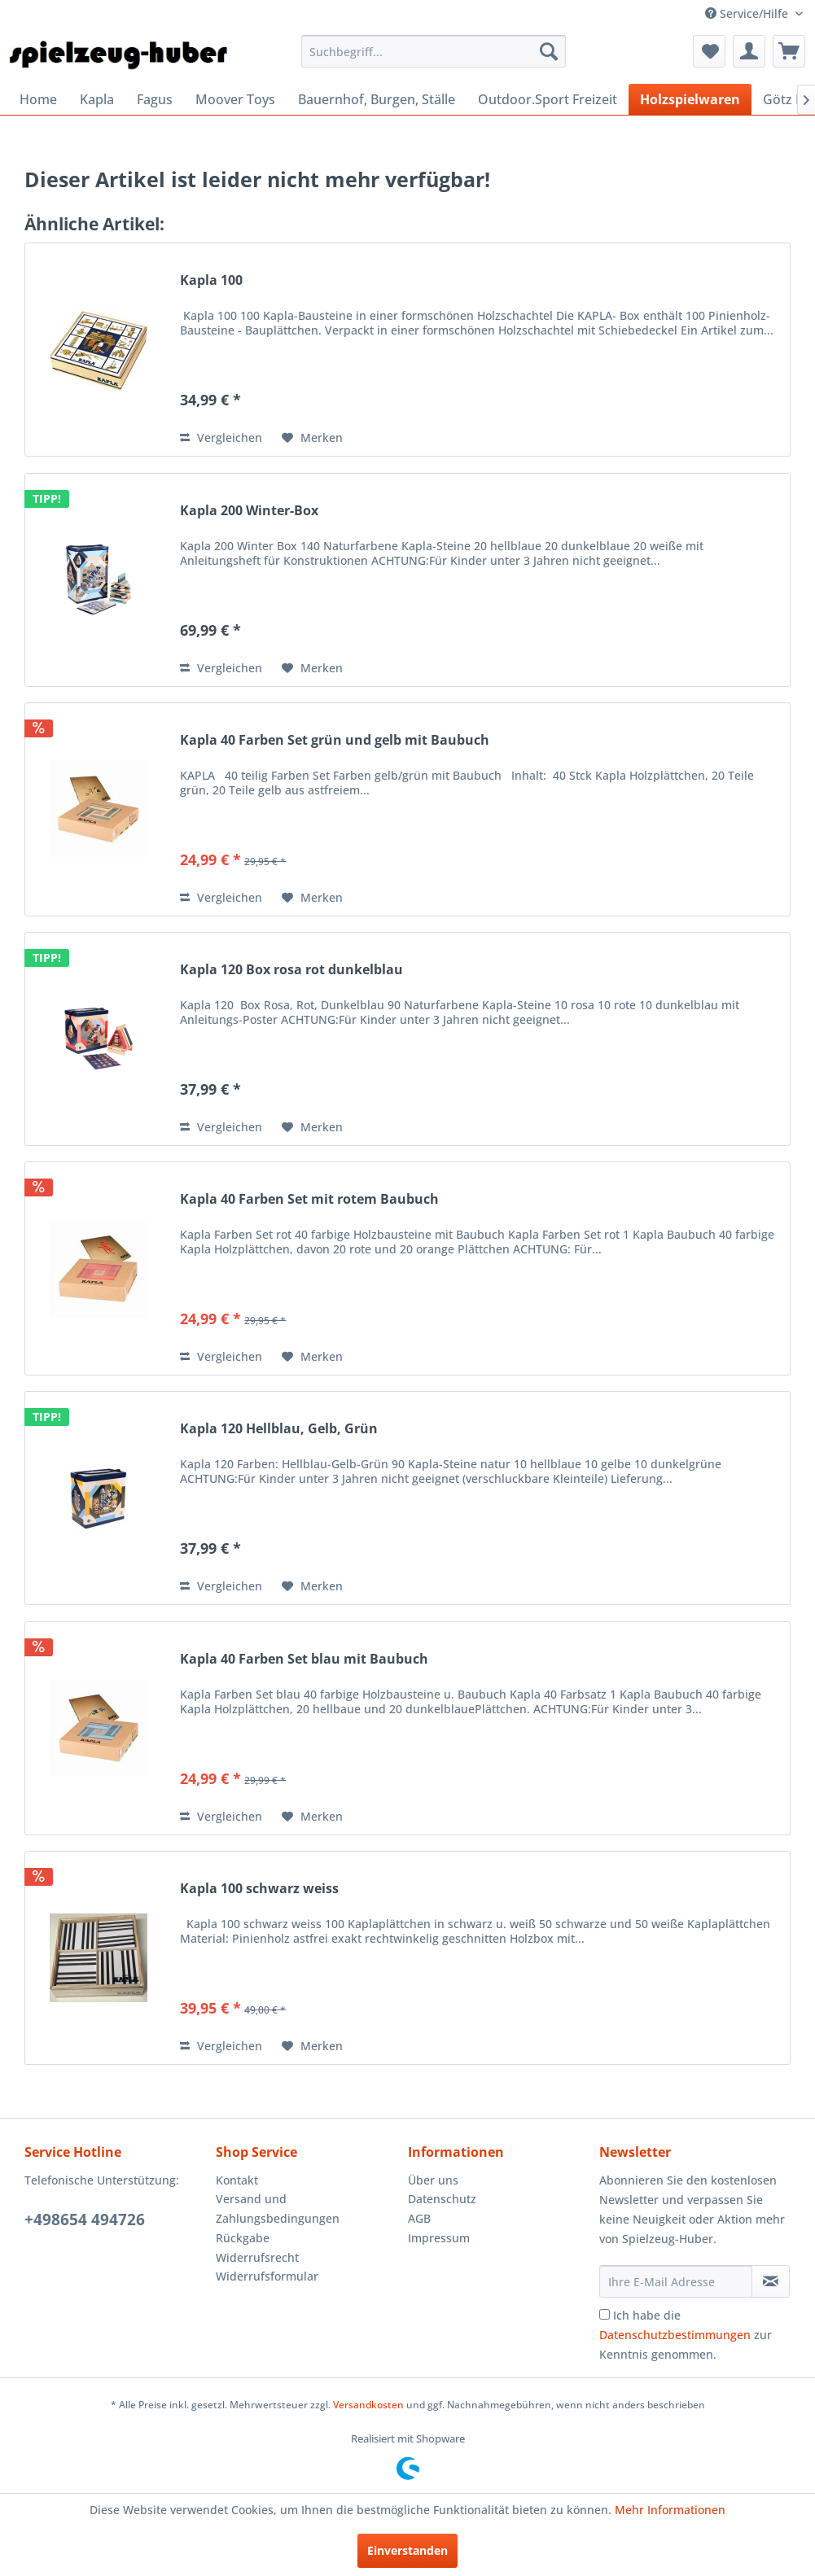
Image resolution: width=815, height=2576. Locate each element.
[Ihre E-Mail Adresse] (675, 2281)
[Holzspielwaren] (690, 99)
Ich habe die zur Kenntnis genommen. (685, 2334)
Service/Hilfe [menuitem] (748, 13)
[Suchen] (549, 51)
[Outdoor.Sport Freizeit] (548, 99)
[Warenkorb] (789, 51)
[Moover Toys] (235, 99)
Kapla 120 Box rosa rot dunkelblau (291, 969)
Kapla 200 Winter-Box (249, 510)
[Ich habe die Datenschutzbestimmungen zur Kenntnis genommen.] (604, 2314)
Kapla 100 (211, 280)
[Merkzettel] (709, 51)
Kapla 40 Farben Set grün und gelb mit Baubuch (334, 740)
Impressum (439, 2238)
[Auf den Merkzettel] (312, 438)
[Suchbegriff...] (433, 51)
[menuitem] (433, 51)
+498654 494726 (84, 2219)
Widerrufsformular (267, 2276)
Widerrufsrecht (257, 2257)
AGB (419, 2218)
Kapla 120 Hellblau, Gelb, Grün (279, 1428)
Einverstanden (407, 2550)
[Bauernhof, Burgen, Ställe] (377, 99)
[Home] (38, 99)
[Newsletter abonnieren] (770, 2281)
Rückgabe (242, 2238)
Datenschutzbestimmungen (675, 2334)
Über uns (433, 2180)
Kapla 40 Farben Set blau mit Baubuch (304, 1659)
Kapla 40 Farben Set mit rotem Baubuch (309, 1199)
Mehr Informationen (670, 2509)
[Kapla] (96, 99)
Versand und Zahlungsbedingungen (278, 2208)
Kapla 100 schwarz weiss (259, 1888)
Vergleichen (221, 437)
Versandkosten (368, 2405)
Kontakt (237, 2180)
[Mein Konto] (749, 51)
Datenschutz (442, 2198)
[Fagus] (154, 99)
